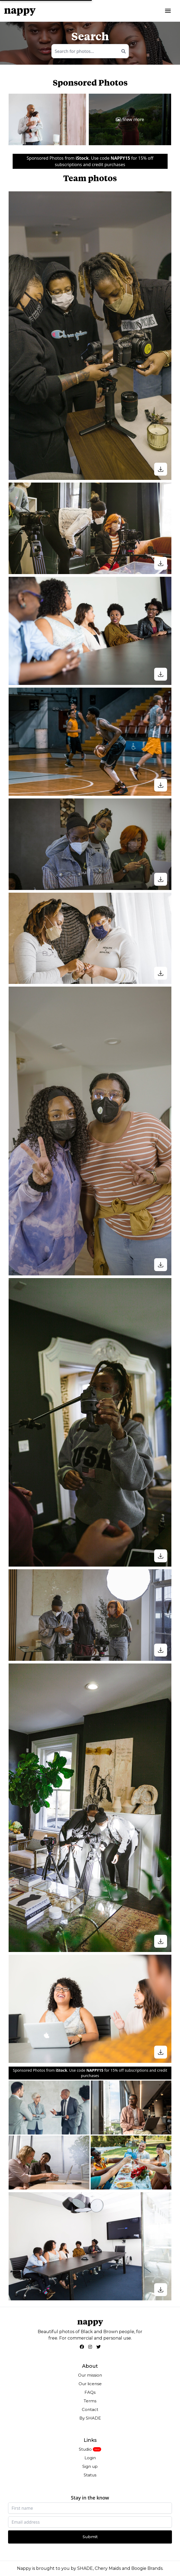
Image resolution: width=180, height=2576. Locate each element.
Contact (90, 2409)
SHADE (85, 2568)
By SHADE (90, 2418)
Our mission (90, 2375)
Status (90, 2475)
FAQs (90, 2392)
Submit (90, 2536)
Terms (90, 2400)
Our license (90, 2383)
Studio (85, 2449)
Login (90, 2457)
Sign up (90, 2466)
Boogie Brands (147, 2568)
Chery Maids (108, 2568)
